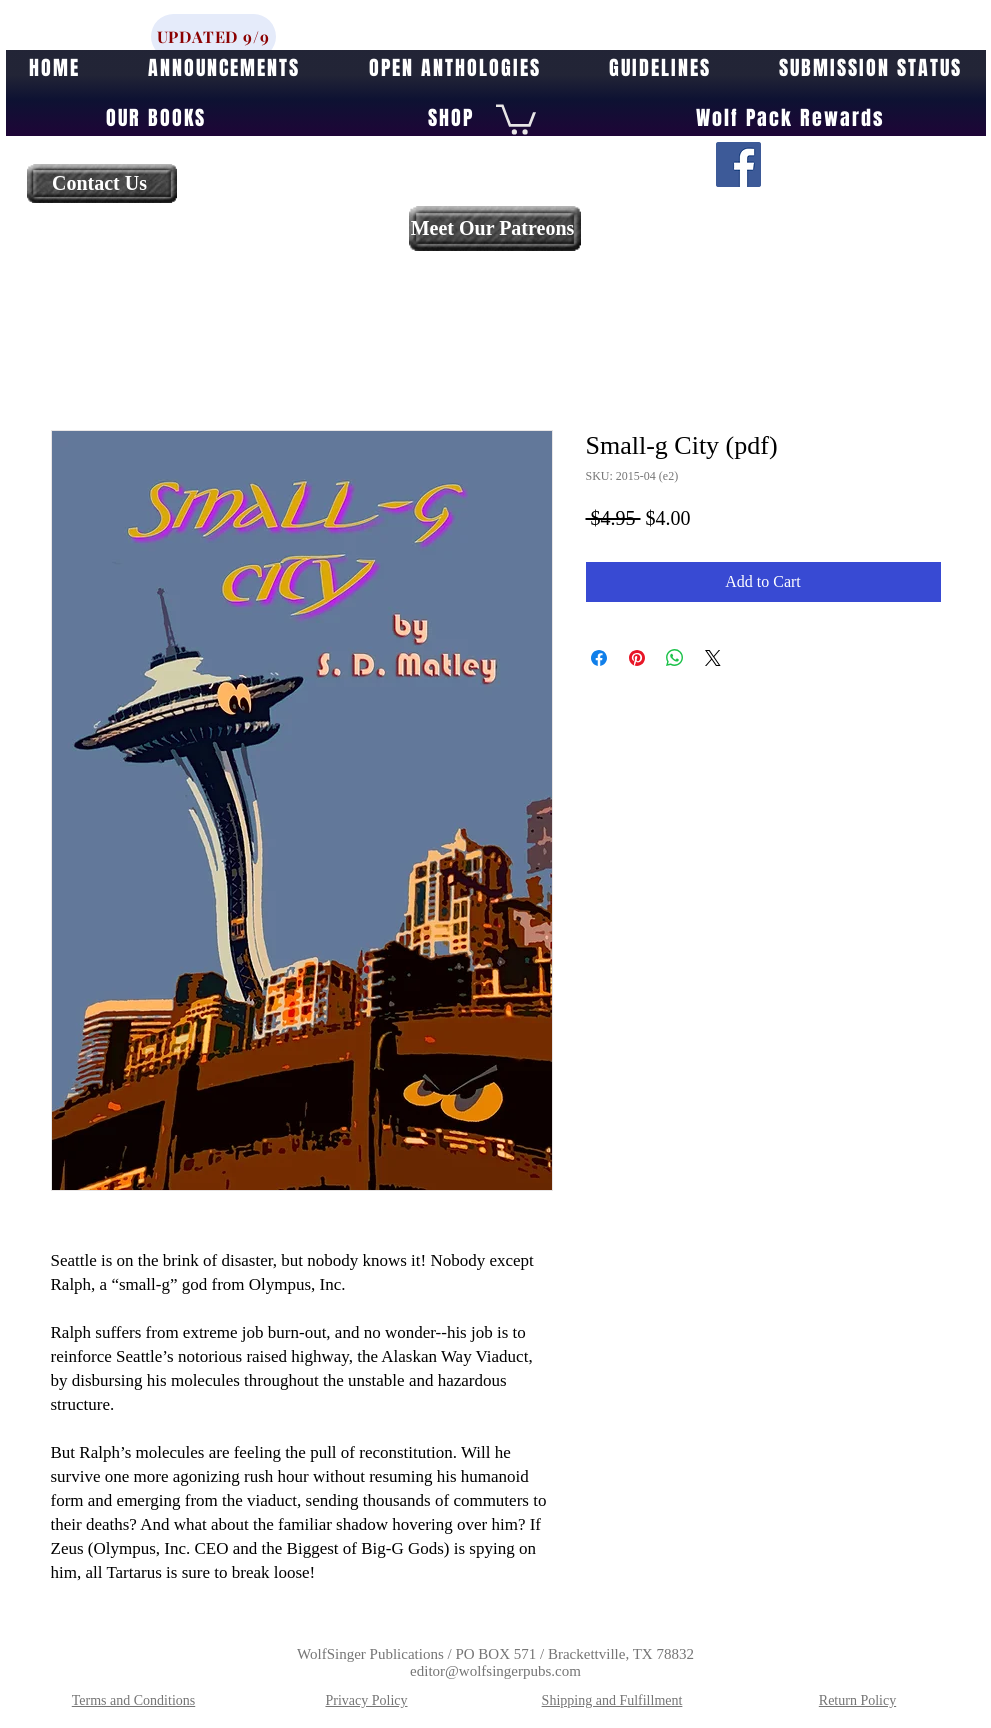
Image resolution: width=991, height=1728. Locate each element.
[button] (516, 118)
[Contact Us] (102, 183)
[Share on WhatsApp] (675, 658)
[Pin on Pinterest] (637, 658)
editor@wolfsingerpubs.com (495, 1671)
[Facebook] (738, 164)
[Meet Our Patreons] (495, 228)
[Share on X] (713, 658)
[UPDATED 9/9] (213, 36)
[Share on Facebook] (599, 658)
